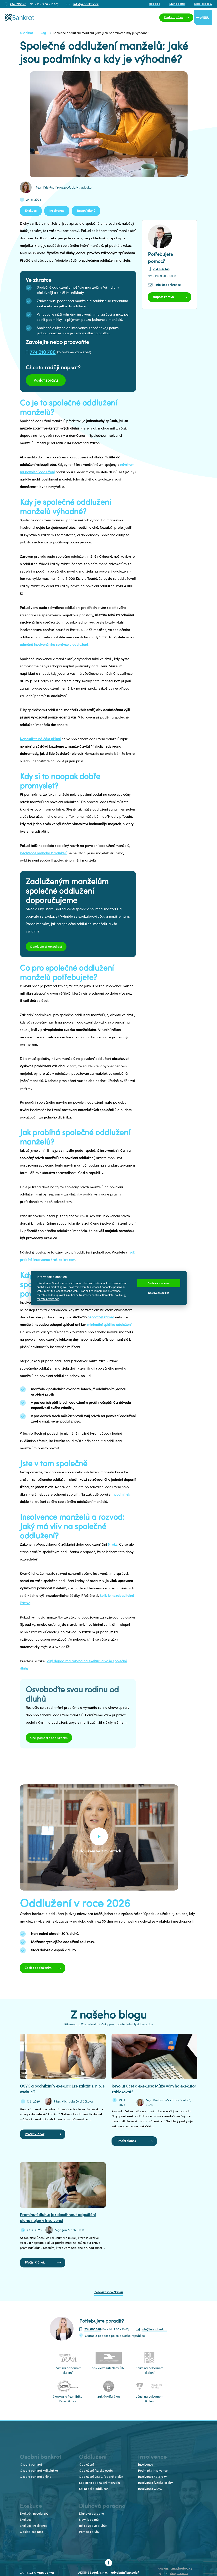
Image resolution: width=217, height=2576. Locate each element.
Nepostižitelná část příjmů (40, 739)
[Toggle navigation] (199, 17)
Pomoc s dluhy (89, 2528)
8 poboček (99, 2332)
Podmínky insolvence (153, 2467)
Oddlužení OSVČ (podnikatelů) (101, 2473)
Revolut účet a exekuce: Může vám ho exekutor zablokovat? (149, 2089)
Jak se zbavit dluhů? (93, 2522)
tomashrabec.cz (180, 2565)
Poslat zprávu (160, 17)
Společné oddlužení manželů (99, 2479)
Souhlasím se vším (159, 1283)
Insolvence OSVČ (150, 2485)
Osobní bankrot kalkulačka (39, 2467)
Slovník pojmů (89, 2516)
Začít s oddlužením (38, 1968)
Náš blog (154, 3)
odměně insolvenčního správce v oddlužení (54, 644)
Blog (43, 33)
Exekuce (26, 2516)
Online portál (177, 3)
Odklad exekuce (31, 2528)
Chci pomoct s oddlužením (49, 1738)
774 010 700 (43, 352)
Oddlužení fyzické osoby (96, 2467)
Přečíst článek (34, 2132)
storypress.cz (179, 2570)
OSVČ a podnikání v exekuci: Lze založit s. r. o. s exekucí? (63, 2089)
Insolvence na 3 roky (152, 2473)
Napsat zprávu (163, 297)
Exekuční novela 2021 (35, 2510)
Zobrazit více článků (108, 2289)
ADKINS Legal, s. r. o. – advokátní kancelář (108, 2569)
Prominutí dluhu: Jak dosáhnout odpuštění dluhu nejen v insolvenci (62, 2215)
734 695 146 (18, 4)
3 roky (112, 1544)
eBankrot (26, 33)
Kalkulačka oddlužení (94, 2485)
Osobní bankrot (31, 2461)
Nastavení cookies (158, 1292)
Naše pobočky (203, 3)
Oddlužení (86, 2461)
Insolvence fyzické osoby (155, 2479)
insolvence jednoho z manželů (43, 853)
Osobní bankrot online (35, 2473)
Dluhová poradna (91, 2510)
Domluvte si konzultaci (46, 946)
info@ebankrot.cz (85, 4)
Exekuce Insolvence (33, 2522)
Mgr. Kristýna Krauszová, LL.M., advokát (64, 187)
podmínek (122, 1494)
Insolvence (145, 2461)
